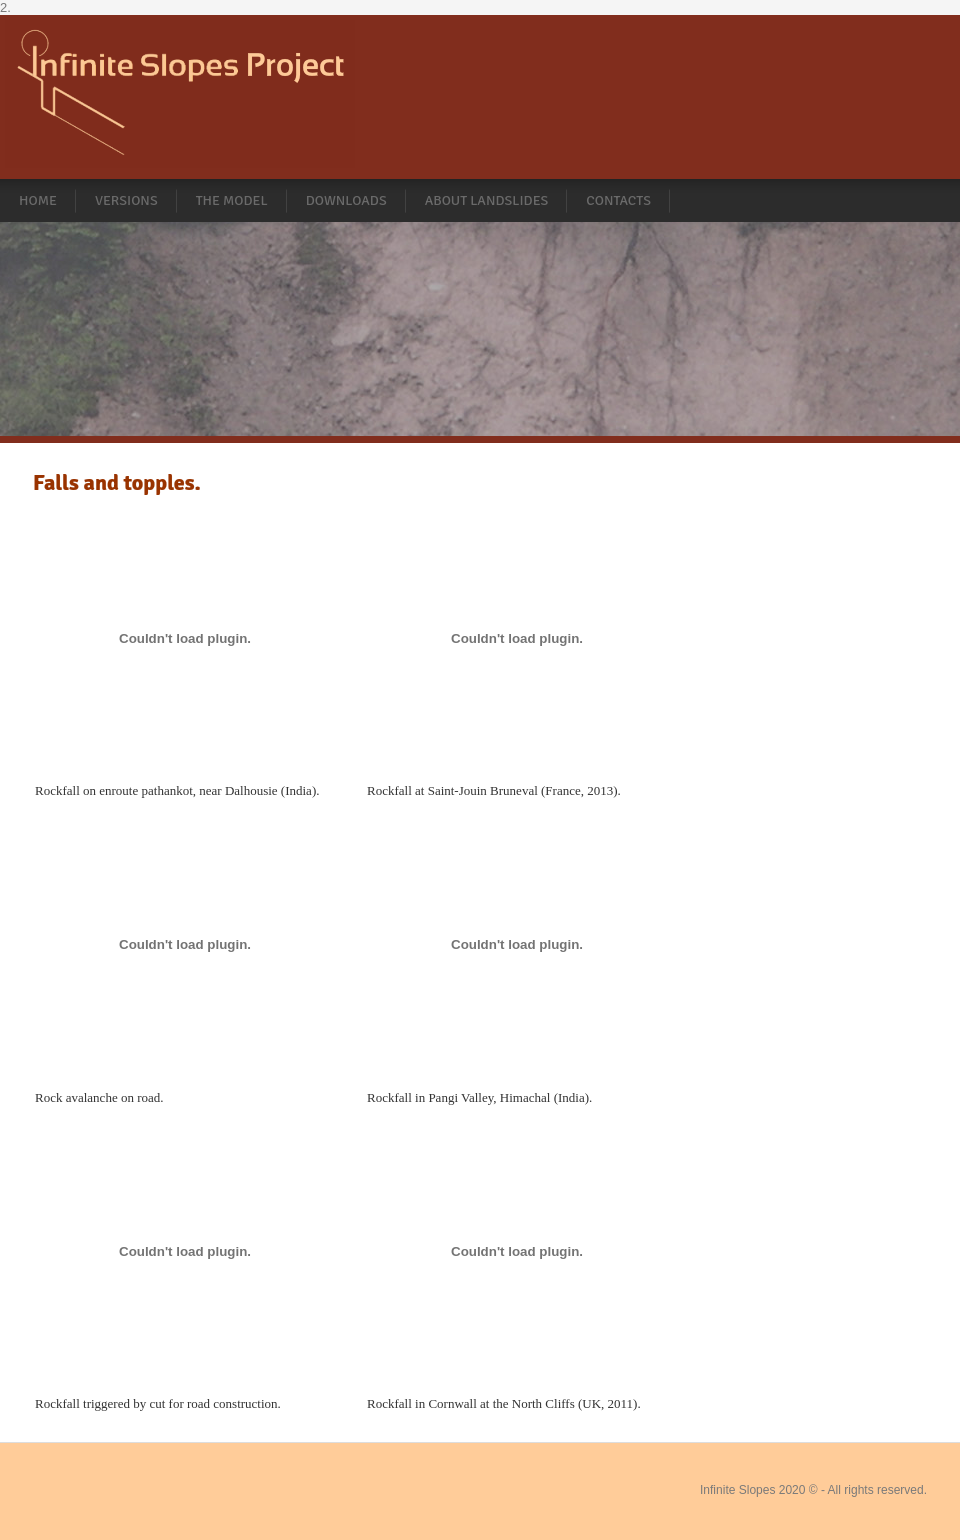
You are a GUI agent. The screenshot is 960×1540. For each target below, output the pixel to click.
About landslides (487, 200)
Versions (126, 200)
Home (38, 200)
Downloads (346, 200)
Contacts (618, 200)
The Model (232, 200)
